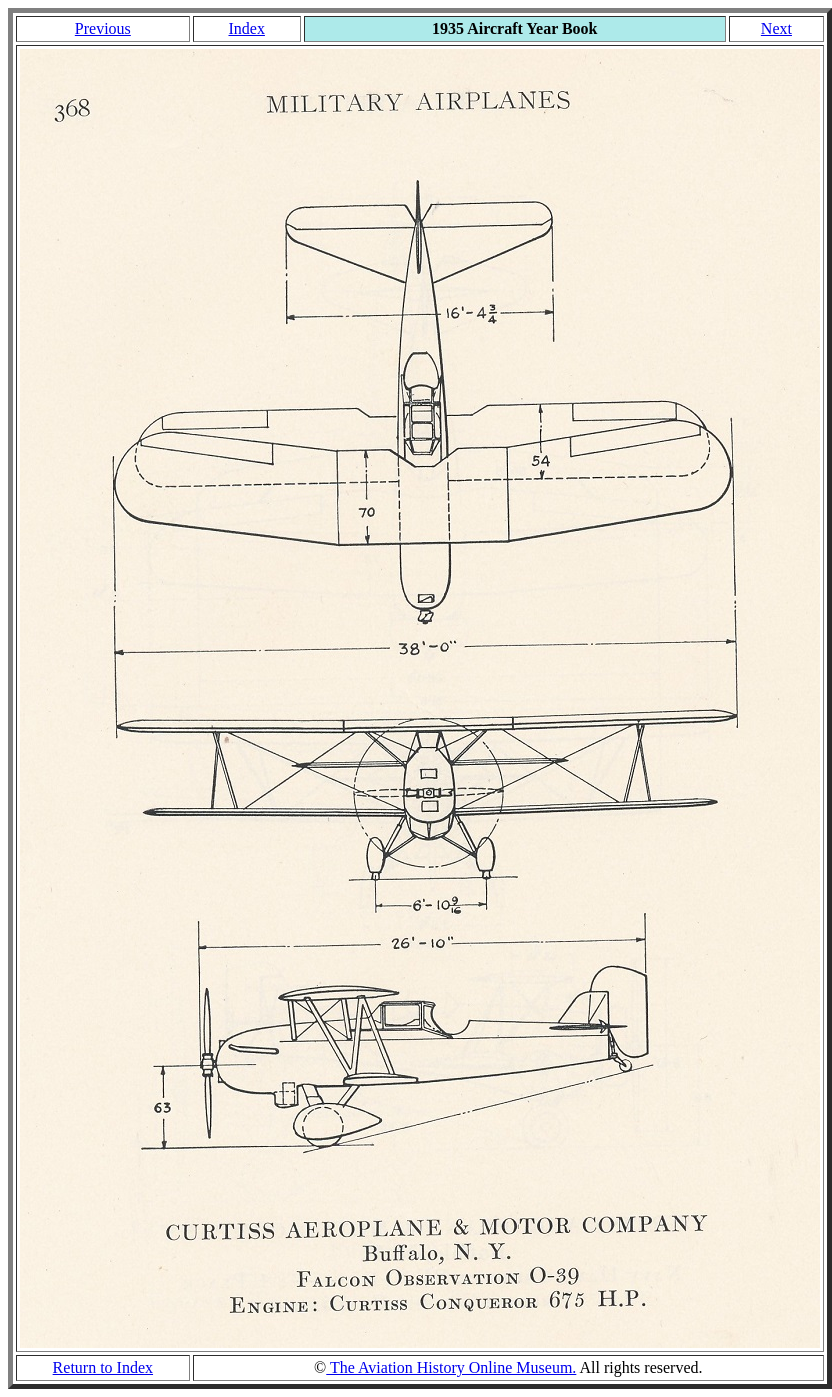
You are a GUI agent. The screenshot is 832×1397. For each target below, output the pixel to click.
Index (246, 28)
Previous (103, 28)
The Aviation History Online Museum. (451, 1367)
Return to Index (103, 1367)
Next (776, 28)
